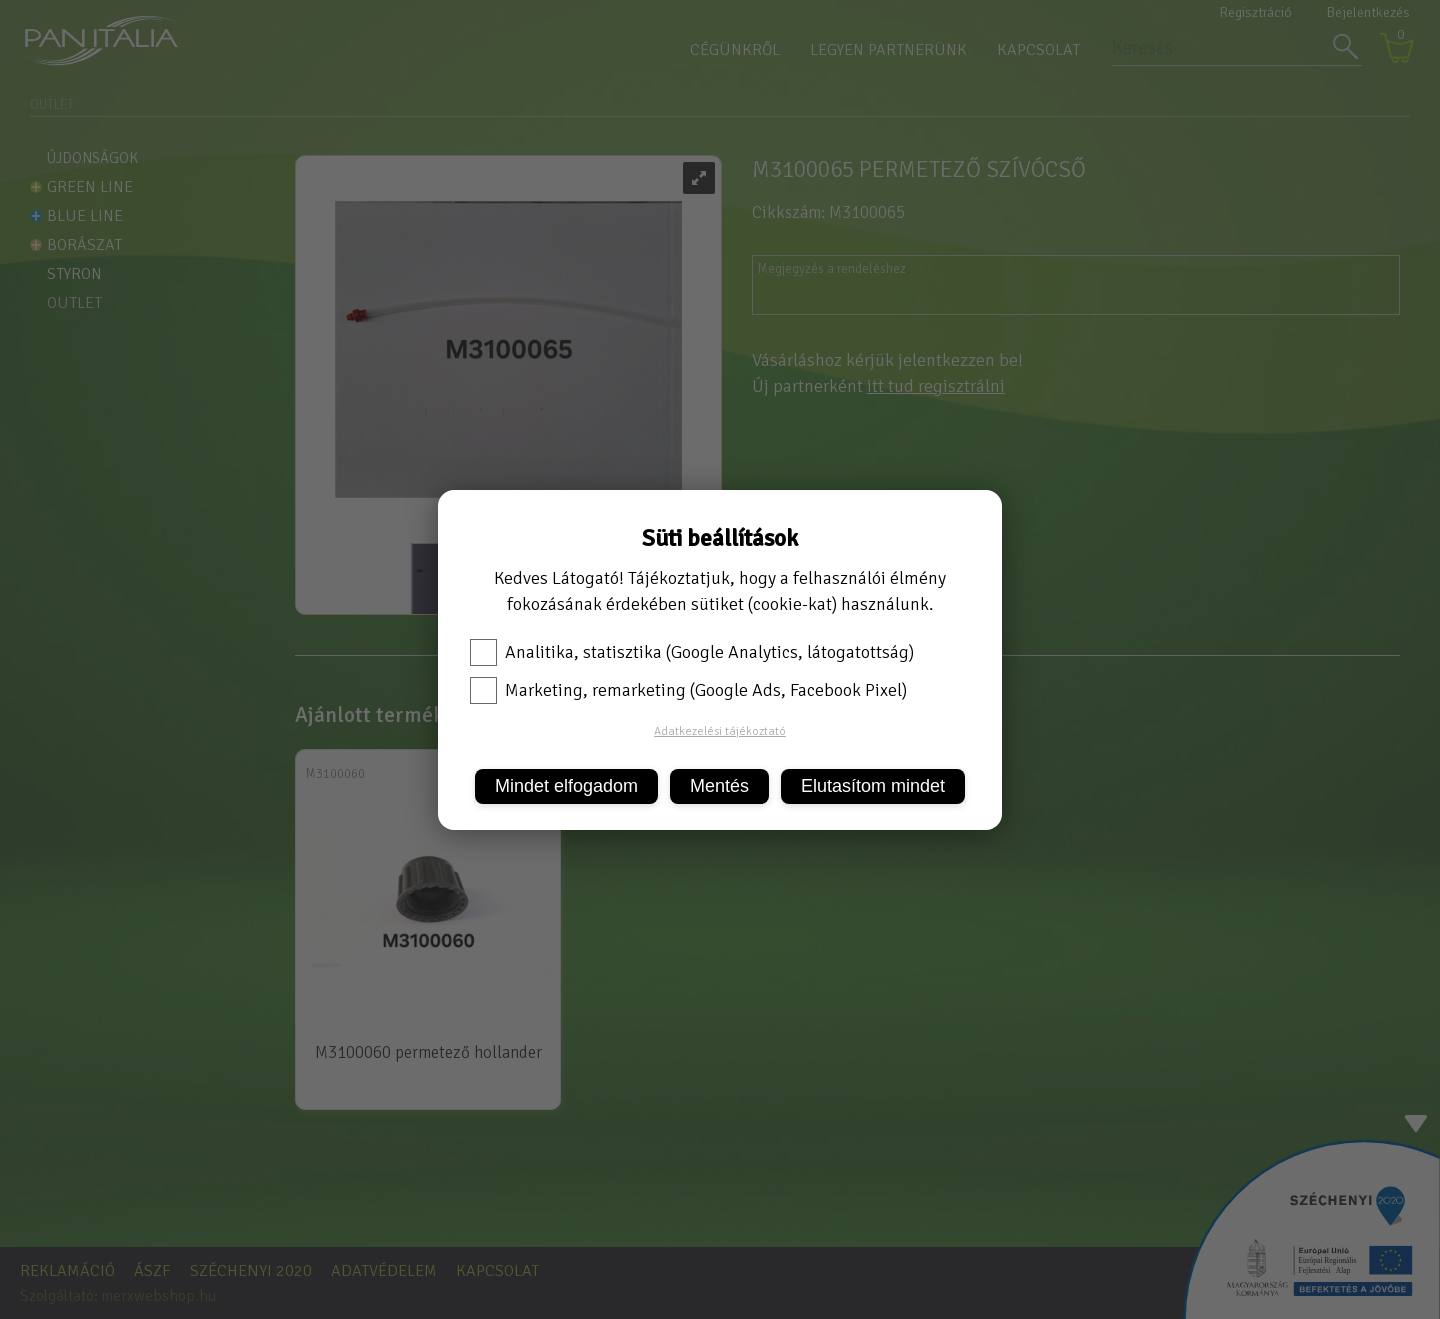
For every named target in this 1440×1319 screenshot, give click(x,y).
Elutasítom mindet (873, 786)
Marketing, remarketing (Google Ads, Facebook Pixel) (688, 690)
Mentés (719, 786)
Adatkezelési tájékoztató (720, 731)
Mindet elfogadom (566, 786)
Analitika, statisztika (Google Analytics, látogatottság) (692, 652)
